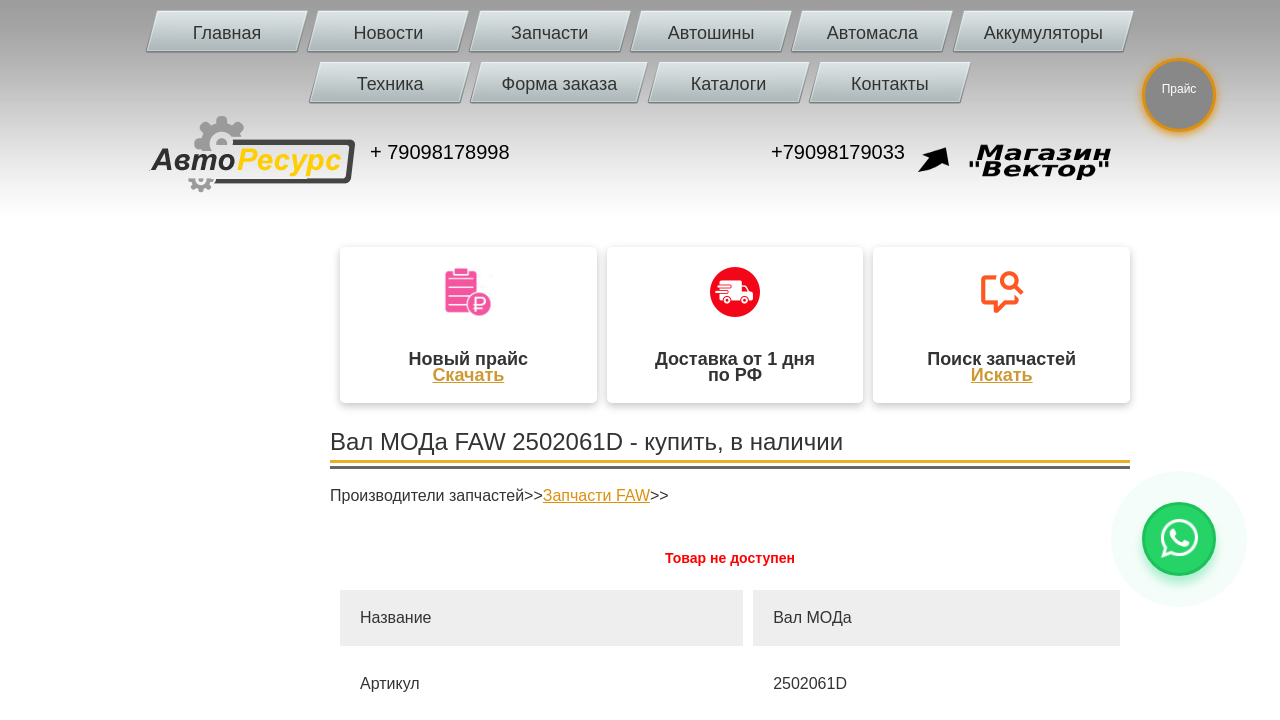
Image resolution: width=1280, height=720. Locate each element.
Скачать (468, 375)
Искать (1002, 375)
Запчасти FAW (596, 495)
